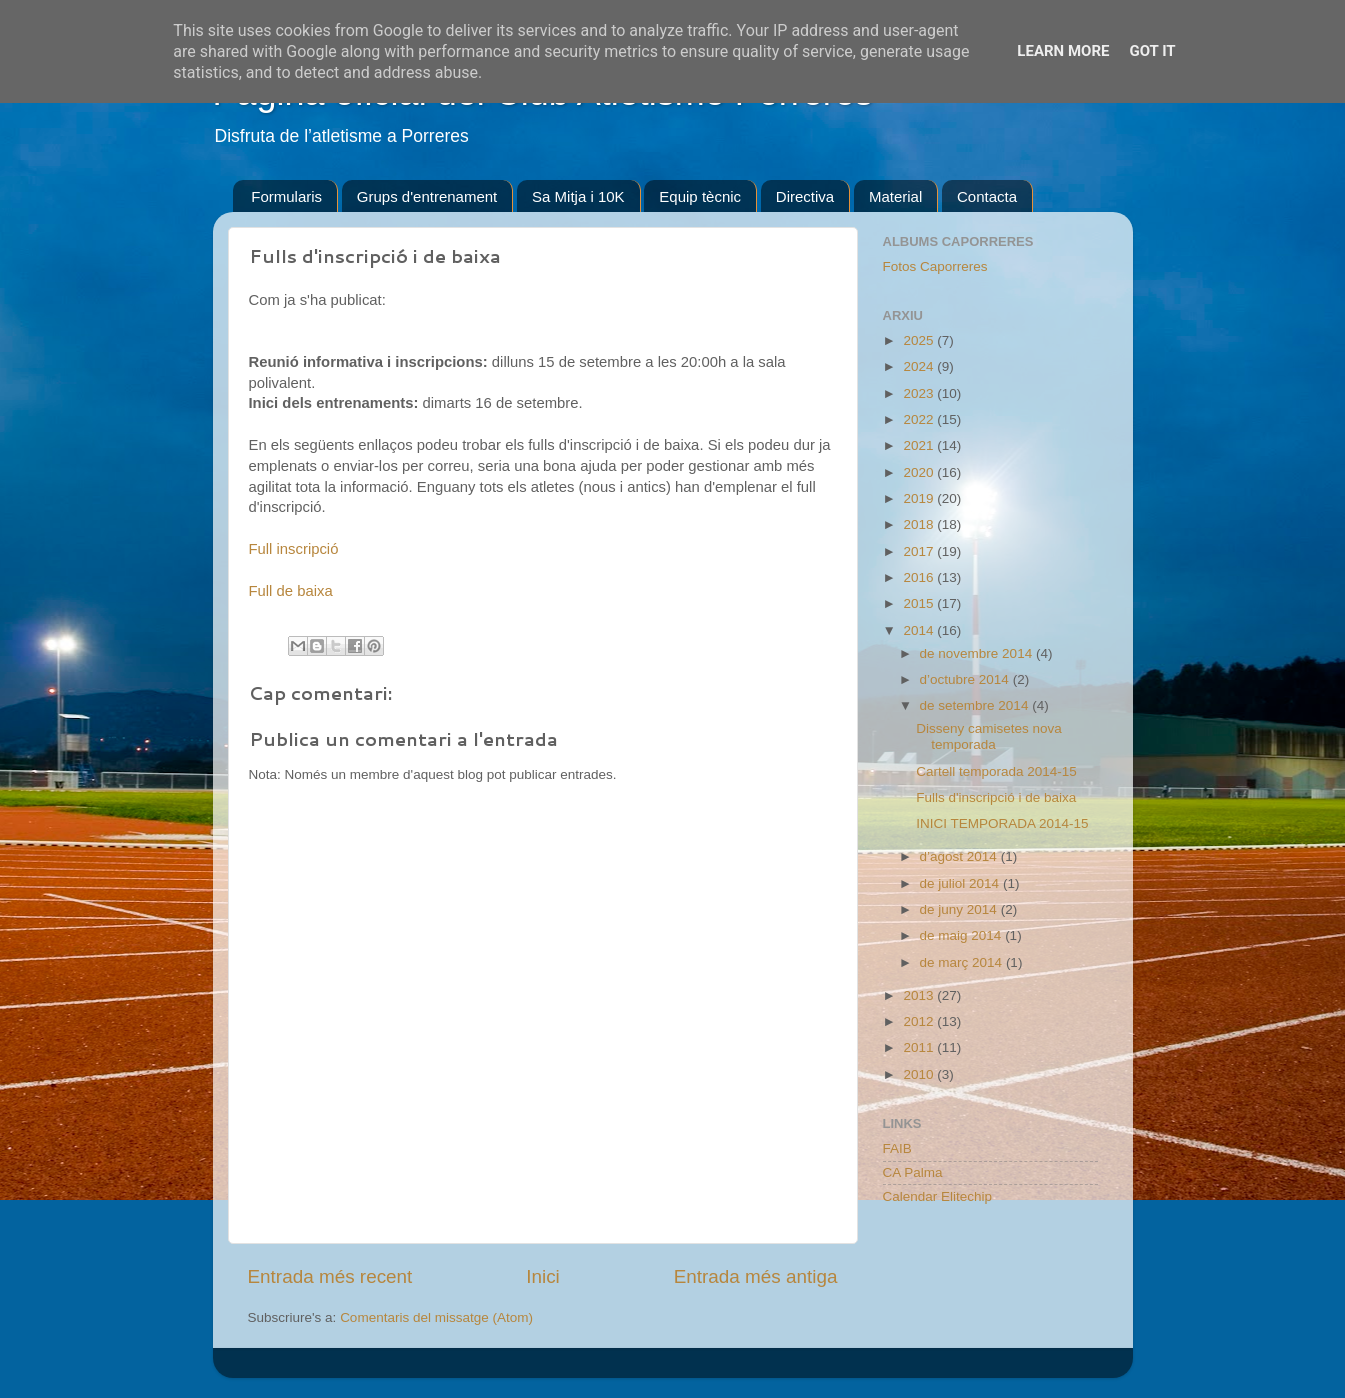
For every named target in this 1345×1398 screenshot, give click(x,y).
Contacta (987, 196)
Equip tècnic (700, 196)
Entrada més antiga (756, 1276)
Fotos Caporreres (935, 266)
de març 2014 (963, 962)
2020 (920, 472)
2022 (920, 419)
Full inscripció (294, 549)
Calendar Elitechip (938, 1196)
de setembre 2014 (976, 705)
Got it (1152, 51)
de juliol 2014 (961, 883)
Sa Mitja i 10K (578, 196)
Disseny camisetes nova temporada (989, 736)
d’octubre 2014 (966, 679)
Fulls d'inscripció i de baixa (996, 797)
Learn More (1063, 51)
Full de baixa (291, 591)
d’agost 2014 (960, 856)
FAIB (897, 1148)
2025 (920, 340)
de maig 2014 (963, 935)
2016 (920, 577)
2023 (920, 393)
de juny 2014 (960, 909)
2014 (920, 630)
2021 (920, 445)
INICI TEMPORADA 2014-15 (1002, 823)
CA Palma (913, 1172)
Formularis (286, 196)
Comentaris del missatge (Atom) (436, 1317)
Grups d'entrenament (427, 196)
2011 (920, 1047)
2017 (920, 551)
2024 (920, 366)
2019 (920, 498)
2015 (920, 603)
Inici (543, 1276)
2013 (920, 995)
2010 (920, 1074)
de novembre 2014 (978, 653)
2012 (920, 1021)
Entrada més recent (330, 1276)
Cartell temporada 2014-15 (996, 771)
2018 (920, 524)
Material (895, 196)
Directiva (805, 196)
